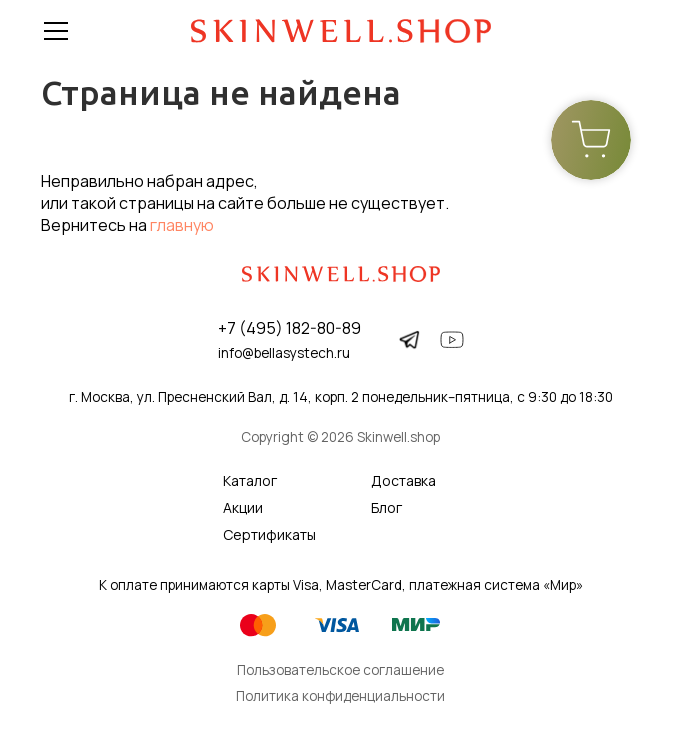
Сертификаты (269, 534)
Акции (243, 507)
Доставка (403, 480)
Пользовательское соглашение (340, 670)
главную (182, 225)
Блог (386, 507)
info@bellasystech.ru (284, 353)
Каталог (250, 480)
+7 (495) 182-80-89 (289, 328)
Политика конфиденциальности (340, 696)
